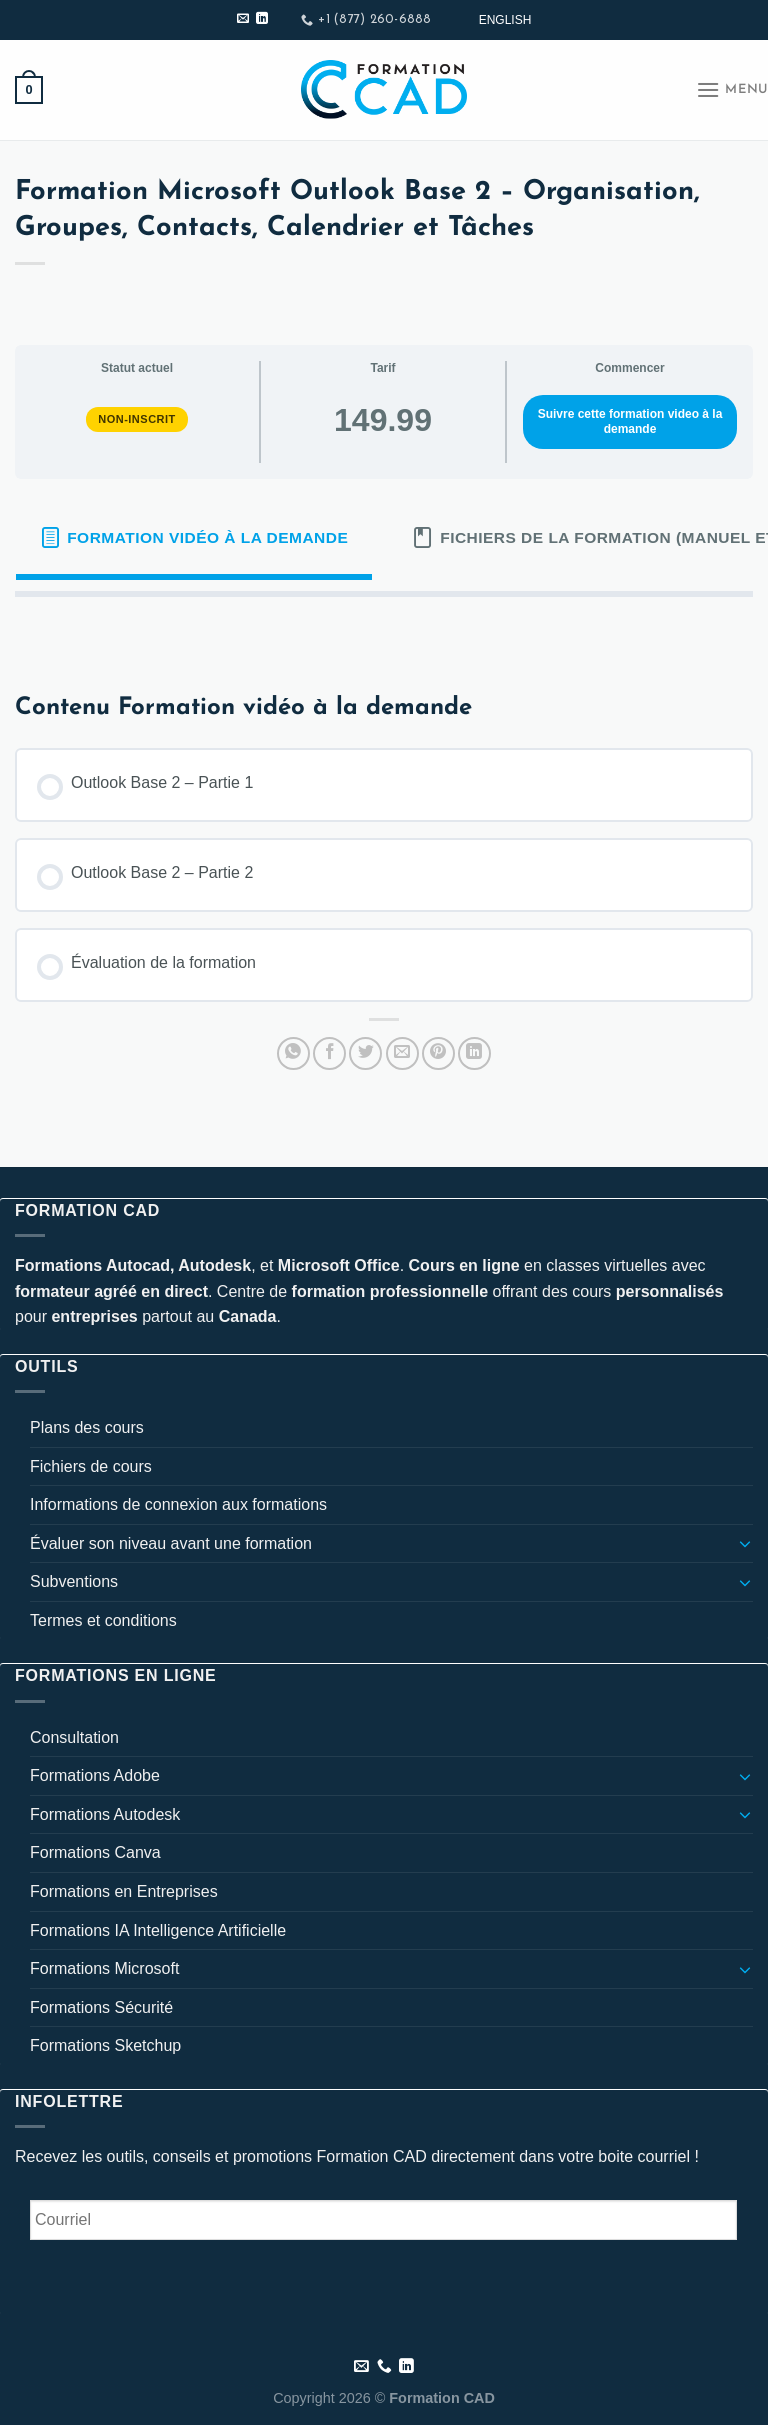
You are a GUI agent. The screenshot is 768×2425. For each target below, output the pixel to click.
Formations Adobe (95, 1775)
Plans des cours (87, 1427)
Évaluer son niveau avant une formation (171, 1543)
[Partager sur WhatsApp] (293, 1053)
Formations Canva (95, 1852)
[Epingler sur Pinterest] (438, 1053)
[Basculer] (745, 1543)
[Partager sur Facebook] (329, 1053)
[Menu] (732, 89)
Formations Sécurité (101, 2007)
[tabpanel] (384, 629)
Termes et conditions (103, 1620)
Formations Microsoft (104, 1968)
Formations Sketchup (105, 2045)
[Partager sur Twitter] (365, 1053)
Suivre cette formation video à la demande (630, 421)
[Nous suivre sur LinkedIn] (262, 19)
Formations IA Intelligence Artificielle (158, 1930)
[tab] (194, 538)
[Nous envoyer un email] (243, 19)
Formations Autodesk (105, 1814)
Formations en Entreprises (124, 1891)
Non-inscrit (137, 419)
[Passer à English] (505, 20)
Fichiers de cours (91, 1466)
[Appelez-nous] (384, 2367)
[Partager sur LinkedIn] (474, 1053)
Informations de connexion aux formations (178, 1504)
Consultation (74, 1737)
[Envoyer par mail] (402, 1053)
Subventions (74, 1581)
